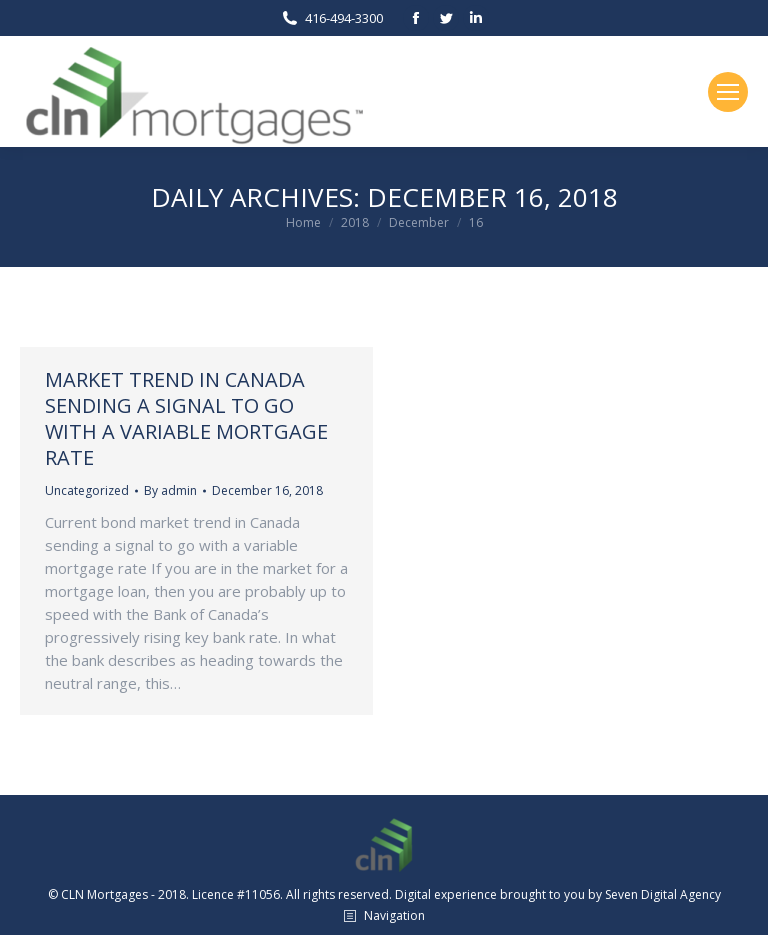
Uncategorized (87, 490)
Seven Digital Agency (663, 894)
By (170, 490)
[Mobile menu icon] (728, 92)
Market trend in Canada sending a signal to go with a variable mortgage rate (186, 418)
